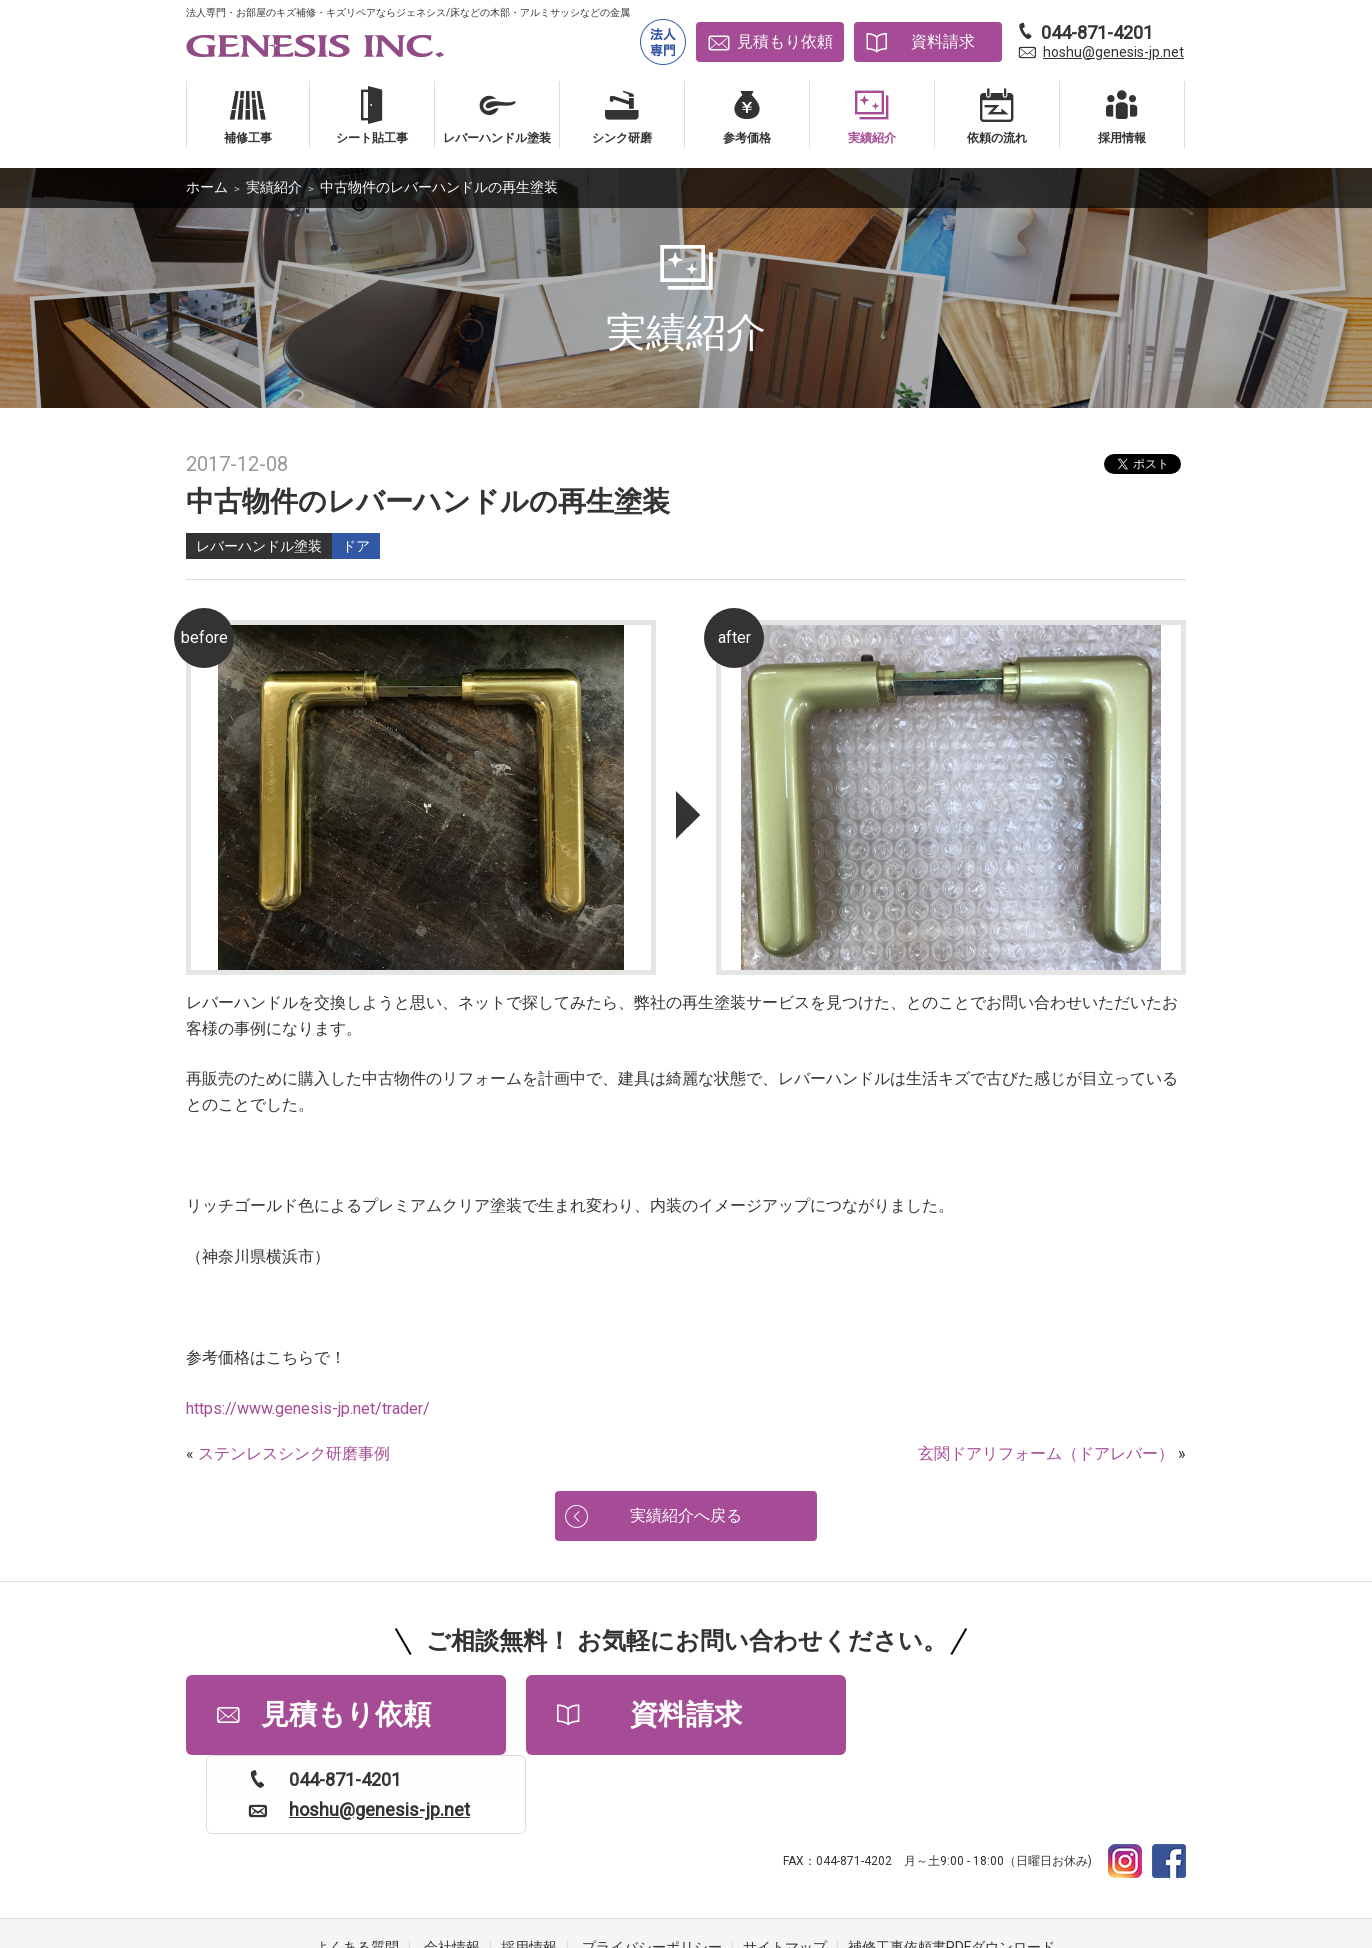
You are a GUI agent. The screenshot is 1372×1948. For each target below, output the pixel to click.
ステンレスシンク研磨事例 (294, 1453)
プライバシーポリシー (652, 1868)
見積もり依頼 (785, 41)
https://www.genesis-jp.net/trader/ (308, 1408)
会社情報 (452, 1868)
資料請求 (943, 41)
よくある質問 (357, 1868)
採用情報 (529, 1868)
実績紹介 (274, 187)
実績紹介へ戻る (686, 1515)
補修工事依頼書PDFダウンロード (951, 1868)
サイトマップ (785, 1868)
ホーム (207, 187)
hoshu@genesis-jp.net (1113, 52)
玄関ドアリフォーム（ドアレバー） (1046, 1453)
